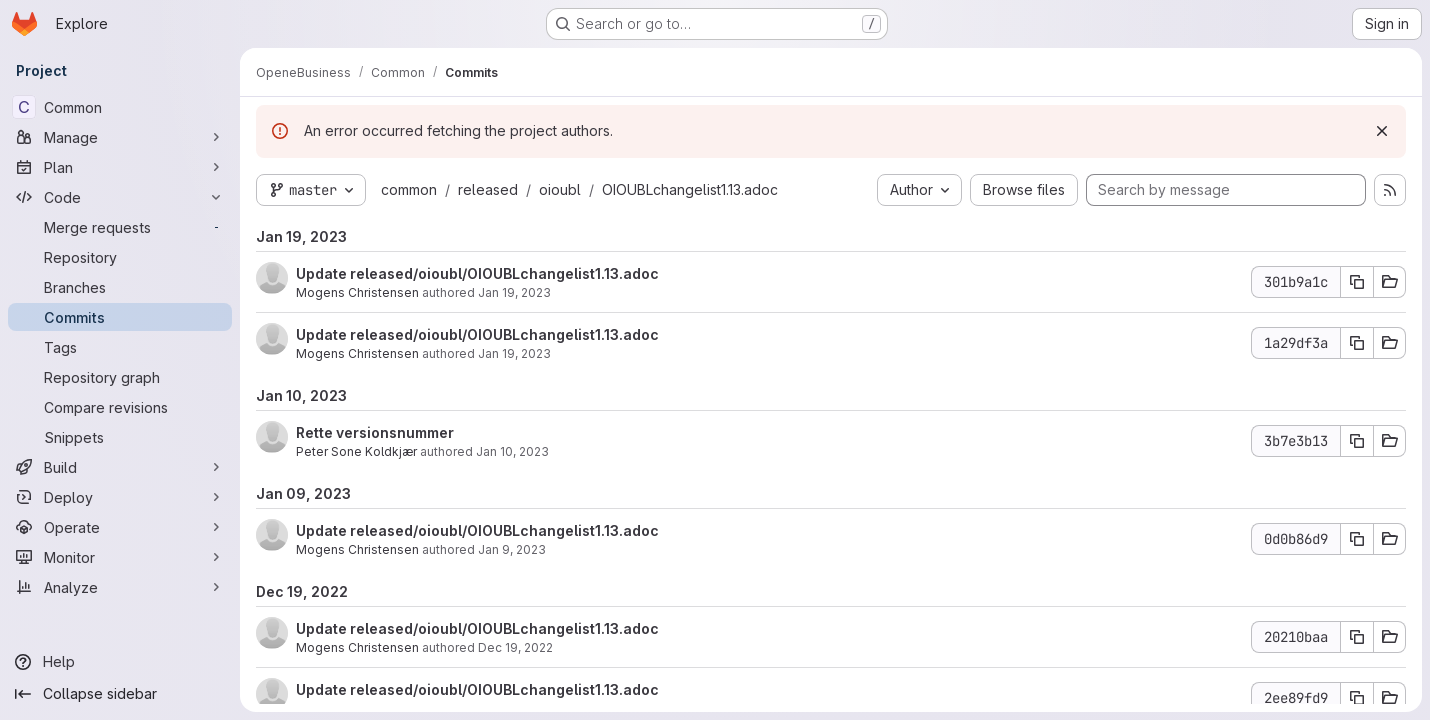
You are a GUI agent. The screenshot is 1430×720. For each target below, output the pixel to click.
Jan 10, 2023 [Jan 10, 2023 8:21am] (512, 451)
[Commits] (120, 317)
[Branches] (120, 287)
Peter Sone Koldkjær (356, 451)
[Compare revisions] (120, 407)
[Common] (120, 107)
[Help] (120, 662)
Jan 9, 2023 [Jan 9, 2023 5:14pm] (512, 549)
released (488, 189)
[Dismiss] (1382, 131)
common (409, 189)
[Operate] (120, 527)
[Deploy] (120, 497)
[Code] (120, 197)
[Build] (120, 467)
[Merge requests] (120, 227)
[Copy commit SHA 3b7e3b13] (1357, 441)
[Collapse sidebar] (120, 694)
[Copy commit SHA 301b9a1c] (1357, 282)
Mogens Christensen (357, 292)
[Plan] (120, 167)
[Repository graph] (120, 377)
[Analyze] (120, 587)
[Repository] (120, 257)
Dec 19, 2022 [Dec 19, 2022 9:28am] (515, 647)
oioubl (560, 189)
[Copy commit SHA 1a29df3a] (1357, 343)
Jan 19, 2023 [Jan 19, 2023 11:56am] (514, 292)
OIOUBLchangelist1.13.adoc (690, 189)
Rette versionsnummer (375, 432)
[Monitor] (120, 557)
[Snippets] (120, 437)
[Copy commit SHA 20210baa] (1357, 637)
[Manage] (120, 137)
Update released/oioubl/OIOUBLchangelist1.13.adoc (477, 273)
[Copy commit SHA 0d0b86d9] (1357, 539)
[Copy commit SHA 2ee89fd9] (1357, 698)
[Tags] (120, 347)
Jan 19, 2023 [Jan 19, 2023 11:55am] (514, 353)
